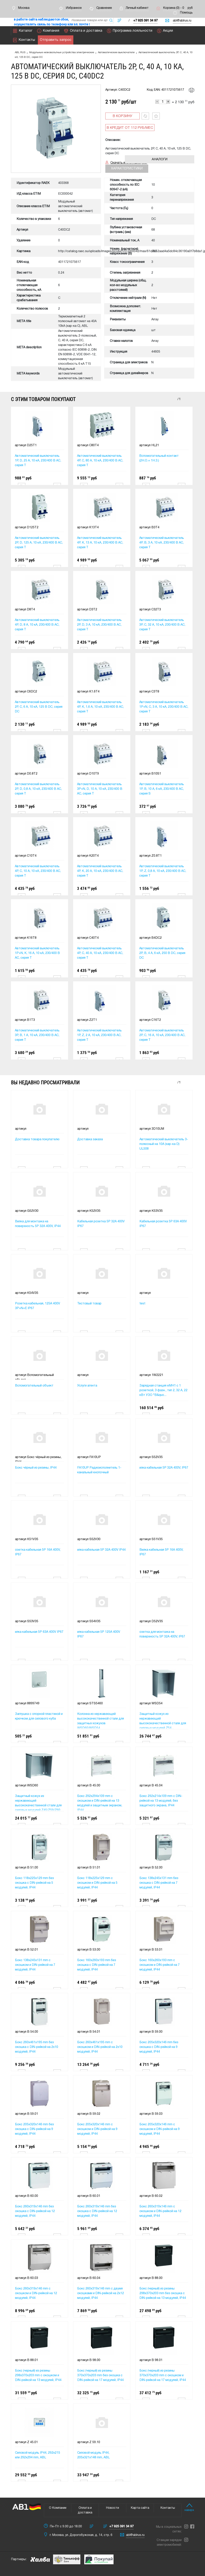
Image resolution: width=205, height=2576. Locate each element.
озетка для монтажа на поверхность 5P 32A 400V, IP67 (162, 1634)
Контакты (24, 40)
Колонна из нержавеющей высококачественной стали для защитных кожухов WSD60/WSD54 (100, 1721)
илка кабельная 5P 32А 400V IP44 (101, 1550)
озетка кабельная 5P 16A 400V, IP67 (37, 1552)
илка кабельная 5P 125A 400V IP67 (98, 1634)
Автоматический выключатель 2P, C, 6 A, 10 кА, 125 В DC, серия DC (38, 707)
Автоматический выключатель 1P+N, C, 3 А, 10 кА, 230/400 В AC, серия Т (163, 707)
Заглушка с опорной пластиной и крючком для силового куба (39, 1716)
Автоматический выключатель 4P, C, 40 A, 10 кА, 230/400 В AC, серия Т (100, 953)
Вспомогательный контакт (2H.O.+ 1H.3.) (159, 458)
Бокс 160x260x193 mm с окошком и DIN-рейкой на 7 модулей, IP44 (159, 1965)
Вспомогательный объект (34, 1385)
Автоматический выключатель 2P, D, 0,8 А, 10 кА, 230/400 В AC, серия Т (38, 789)
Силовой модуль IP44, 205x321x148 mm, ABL (93, 2455)
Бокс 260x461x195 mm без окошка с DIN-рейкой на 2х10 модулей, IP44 (36, 2047)
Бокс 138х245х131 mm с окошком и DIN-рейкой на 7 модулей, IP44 (35, 1965)
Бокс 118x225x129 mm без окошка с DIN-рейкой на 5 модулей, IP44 (34, 1883)
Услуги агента (87, 1385)
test (142, 1303)
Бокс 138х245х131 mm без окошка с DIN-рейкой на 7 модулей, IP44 (158, 1883)
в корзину (119, 116)
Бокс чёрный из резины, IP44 (36, 1467)
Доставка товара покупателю (37, 1139)
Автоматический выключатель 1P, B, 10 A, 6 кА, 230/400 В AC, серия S (161, 789)
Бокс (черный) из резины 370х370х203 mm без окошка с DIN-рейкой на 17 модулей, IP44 (100, 2375)
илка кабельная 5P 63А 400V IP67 (39, 1632)
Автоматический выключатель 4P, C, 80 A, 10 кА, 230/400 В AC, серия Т (100, 461)
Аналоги (173, 168)
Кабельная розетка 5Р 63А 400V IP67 (163, 1224)
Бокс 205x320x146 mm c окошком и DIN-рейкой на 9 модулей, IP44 (97, 2129)
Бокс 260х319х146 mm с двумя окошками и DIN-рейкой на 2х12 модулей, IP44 (100, 2293)
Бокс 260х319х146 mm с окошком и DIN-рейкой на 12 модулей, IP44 (160, 2211)
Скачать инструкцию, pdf (128, 162)
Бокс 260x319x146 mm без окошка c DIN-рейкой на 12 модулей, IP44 (35, 2211)
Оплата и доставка (83, 31)
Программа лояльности (129, 31)
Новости (112, 2508)
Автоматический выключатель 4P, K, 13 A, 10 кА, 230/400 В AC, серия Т (100, 543)
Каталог (22, 31)
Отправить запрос (55, 40)
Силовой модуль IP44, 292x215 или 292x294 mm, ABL (37, 2455)
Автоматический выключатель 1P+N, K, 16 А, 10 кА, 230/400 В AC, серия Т (37, 953)
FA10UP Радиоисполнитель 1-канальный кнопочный (99, 1470)
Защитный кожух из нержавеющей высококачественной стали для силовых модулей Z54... (162, 1721)
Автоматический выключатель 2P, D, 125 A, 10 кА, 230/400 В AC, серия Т (39, 543)
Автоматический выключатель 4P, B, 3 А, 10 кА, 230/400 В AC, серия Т (161, 543)
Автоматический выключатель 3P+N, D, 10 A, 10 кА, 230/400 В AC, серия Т (99, 789)
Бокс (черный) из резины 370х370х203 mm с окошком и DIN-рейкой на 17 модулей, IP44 (162, 2375)
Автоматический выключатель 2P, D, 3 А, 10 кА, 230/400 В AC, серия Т (99, 625)
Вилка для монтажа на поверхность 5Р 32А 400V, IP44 (38, 1224)
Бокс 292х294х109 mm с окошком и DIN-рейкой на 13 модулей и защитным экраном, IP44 (99, 1803)
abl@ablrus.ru (182, 20)
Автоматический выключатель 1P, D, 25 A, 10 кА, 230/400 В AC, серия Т (38, 461)
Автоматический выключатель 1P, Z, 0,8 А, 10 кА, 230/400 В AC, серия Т (162, 871)
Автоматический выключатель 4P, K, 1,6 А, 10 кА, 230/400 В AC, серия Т (100, 707)
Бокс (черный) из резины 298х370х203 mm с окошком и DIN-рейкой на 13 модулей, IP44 (38, 2375)
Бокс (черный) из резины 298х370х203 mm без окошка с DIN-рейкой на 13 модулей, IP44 (162, 2293)
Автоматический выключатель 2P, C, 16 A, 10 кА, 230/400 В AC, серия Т (162, 1035)
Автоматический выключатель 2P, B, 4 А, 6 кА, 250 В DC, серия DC (162, 953)
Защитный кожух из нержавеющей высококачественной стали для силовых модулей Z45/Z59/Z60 (38, 1803)
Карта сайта (140, 2508)
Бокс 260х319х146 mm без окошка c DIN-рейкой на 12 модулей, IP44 (97, 2211)
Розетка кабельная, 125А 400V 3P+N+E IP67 (37, 1306)
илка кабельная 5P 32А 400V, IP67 (163, 1467)
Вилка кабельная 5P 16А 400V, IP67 (161, 1552)
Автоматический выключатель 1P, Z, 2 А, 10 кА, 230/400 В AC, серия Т (99, 1035)
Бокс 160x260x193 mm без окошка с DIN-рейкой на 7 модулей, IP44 (96, 1965)
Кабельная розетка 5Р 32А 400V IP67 (101, 1224)
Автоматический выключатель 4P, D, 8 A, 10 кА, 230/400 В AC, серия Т (37, 625)
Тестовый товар (89, 1303)
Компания (48, 31)
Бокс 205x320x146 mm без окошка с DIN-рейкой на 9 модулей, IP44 (158, 2047)
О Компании (57, 2508)
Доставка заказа (90, 1139)
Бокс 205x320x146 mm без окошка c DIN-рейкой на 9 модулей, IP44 (34, 2129)
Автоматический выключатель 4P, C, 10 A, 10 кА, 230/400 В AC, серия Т (38, 871)
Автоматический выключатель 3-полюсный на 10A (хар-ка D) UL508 (163, 1144)
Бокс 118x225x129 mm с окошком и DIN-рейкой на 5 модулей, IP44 (97, 1883)
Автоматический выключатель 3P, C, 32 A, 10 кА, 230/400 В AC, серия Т (162, 625)
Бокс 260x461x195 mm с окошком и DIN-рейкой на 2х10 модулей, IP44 (99, 2047)
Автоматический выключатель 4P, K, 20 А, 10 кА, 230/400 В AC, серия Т (100, 871)
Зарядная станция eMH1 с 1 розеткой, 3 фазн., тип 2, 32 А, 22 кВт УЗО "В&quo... (163, 1390)
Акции (165, 31)
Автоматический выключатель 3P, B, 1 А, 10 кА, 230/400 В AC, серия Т (37, 1035)
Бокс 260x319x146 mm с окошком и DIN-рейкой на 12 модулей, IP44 (36, 2293)
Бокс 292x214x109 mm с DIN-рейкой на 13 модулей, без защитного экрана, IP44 (160, 1801)
